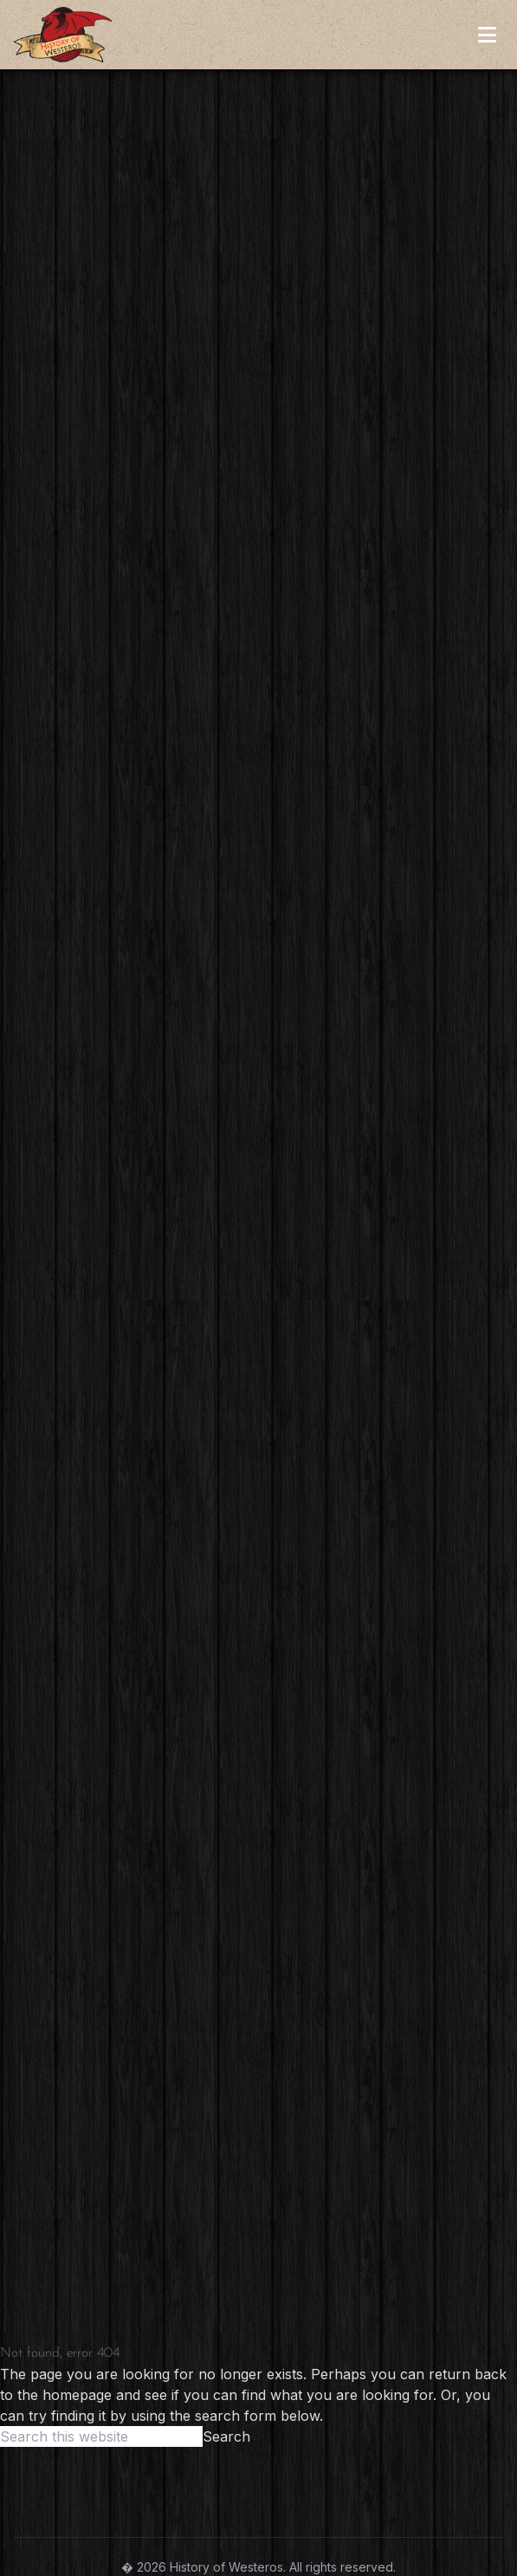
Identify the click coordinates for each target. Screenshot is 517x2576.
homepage (77, 2395)
